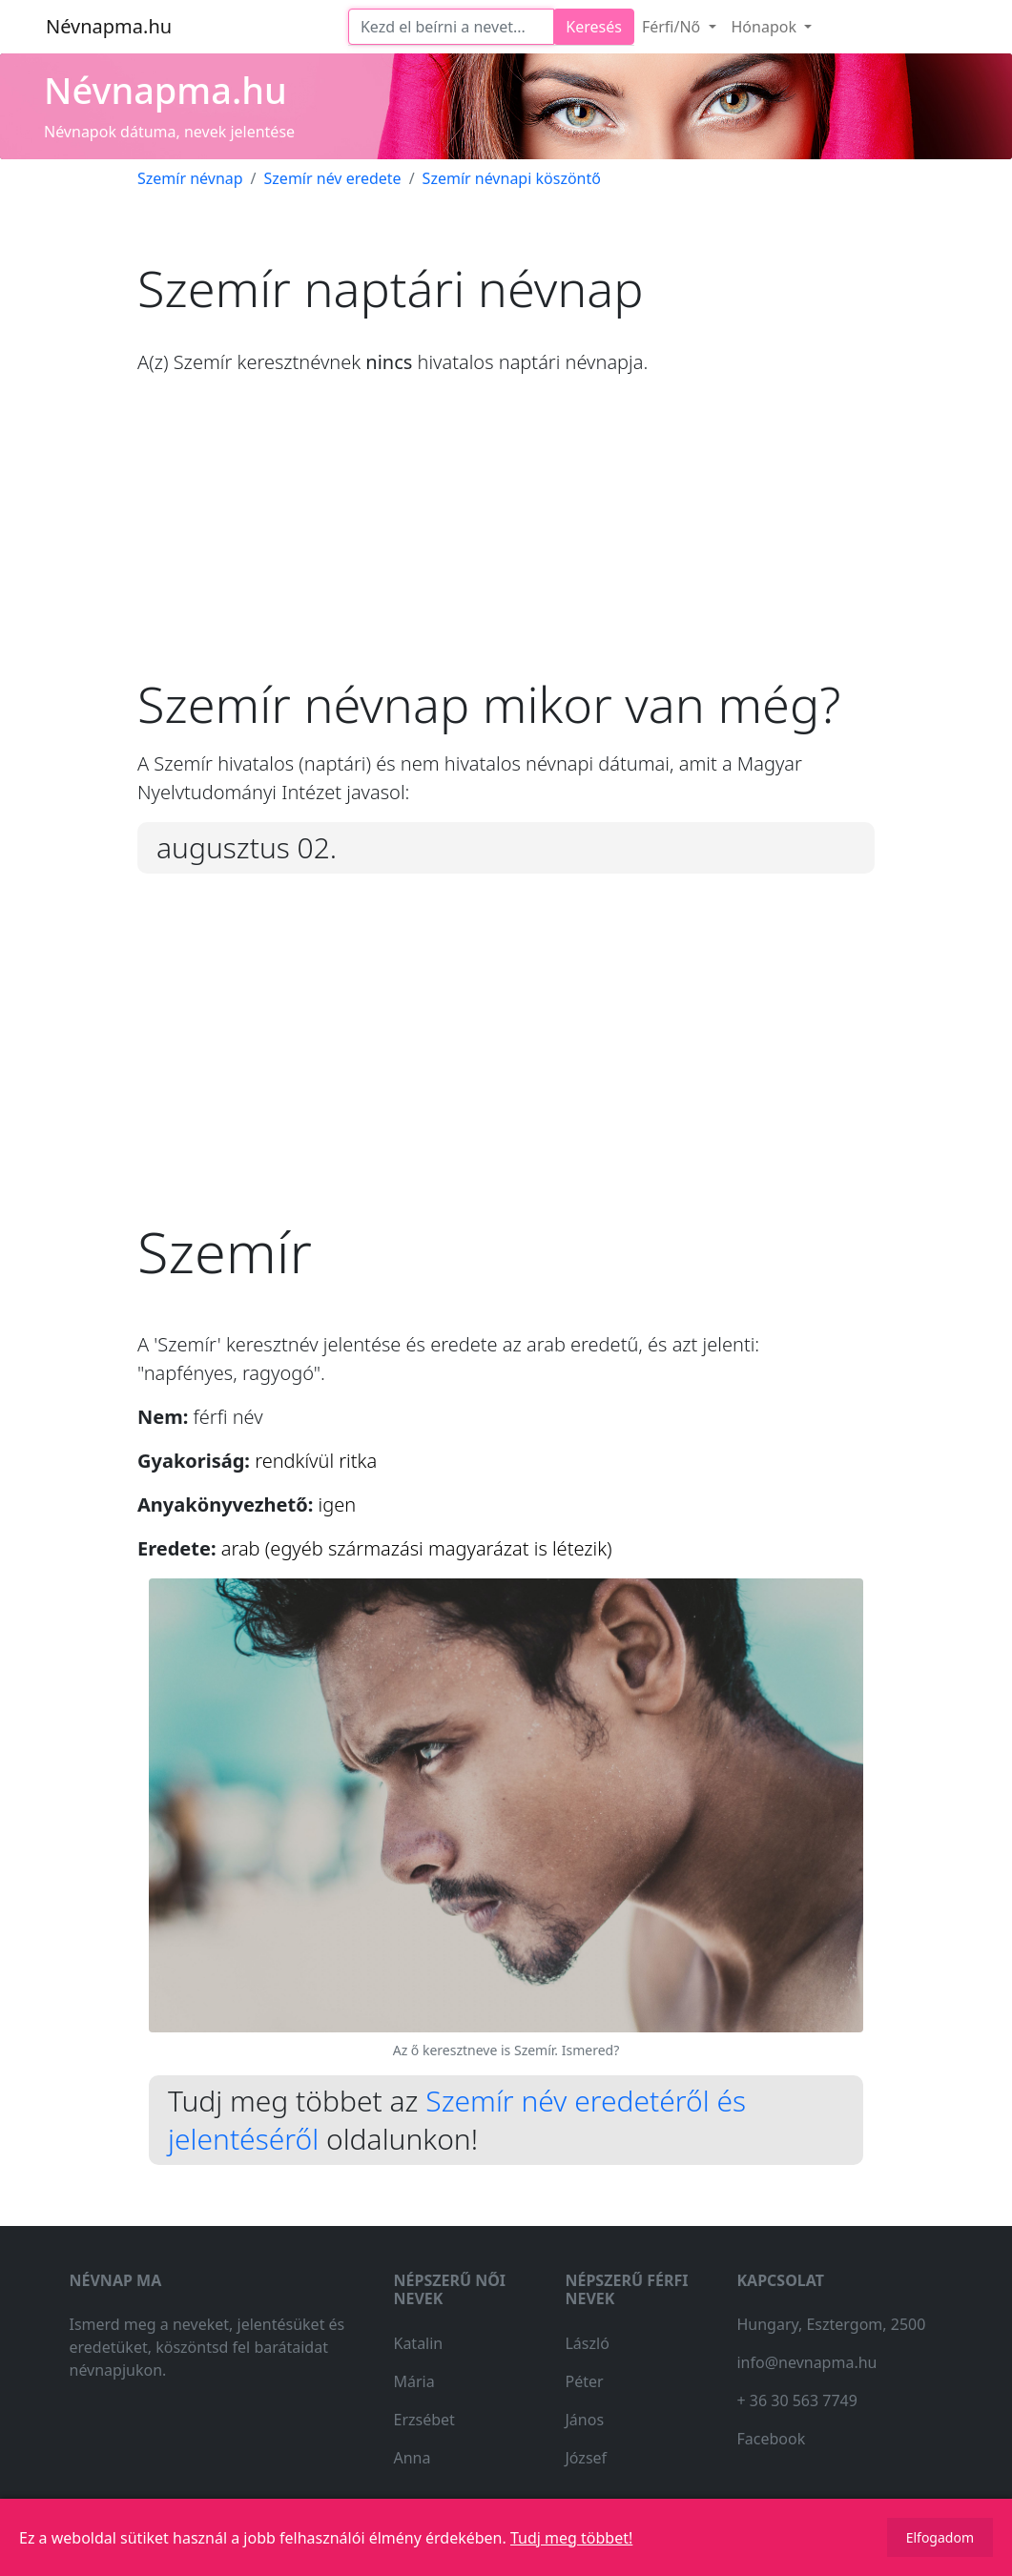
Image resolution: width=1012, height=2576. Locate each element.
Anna (411, 2457)
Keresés (594, 26)
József (586, 2457)
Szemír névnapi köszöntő (512, 178)
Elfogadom (940, 2537)
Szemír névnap (190, 178)
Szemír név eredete (333, 178)
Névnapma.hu (109, 26)
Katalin (418, 2343)
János (584, 2419)
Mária (413, 2381)
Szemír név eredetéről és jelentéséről (457, 2119)
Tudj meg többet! (571, 2537)
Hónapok (766, 26)
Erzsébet (423, 2419)
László (587, 2343)
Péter (584, 2381)
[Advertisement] (506, 540)
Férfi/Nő (673, 26)
